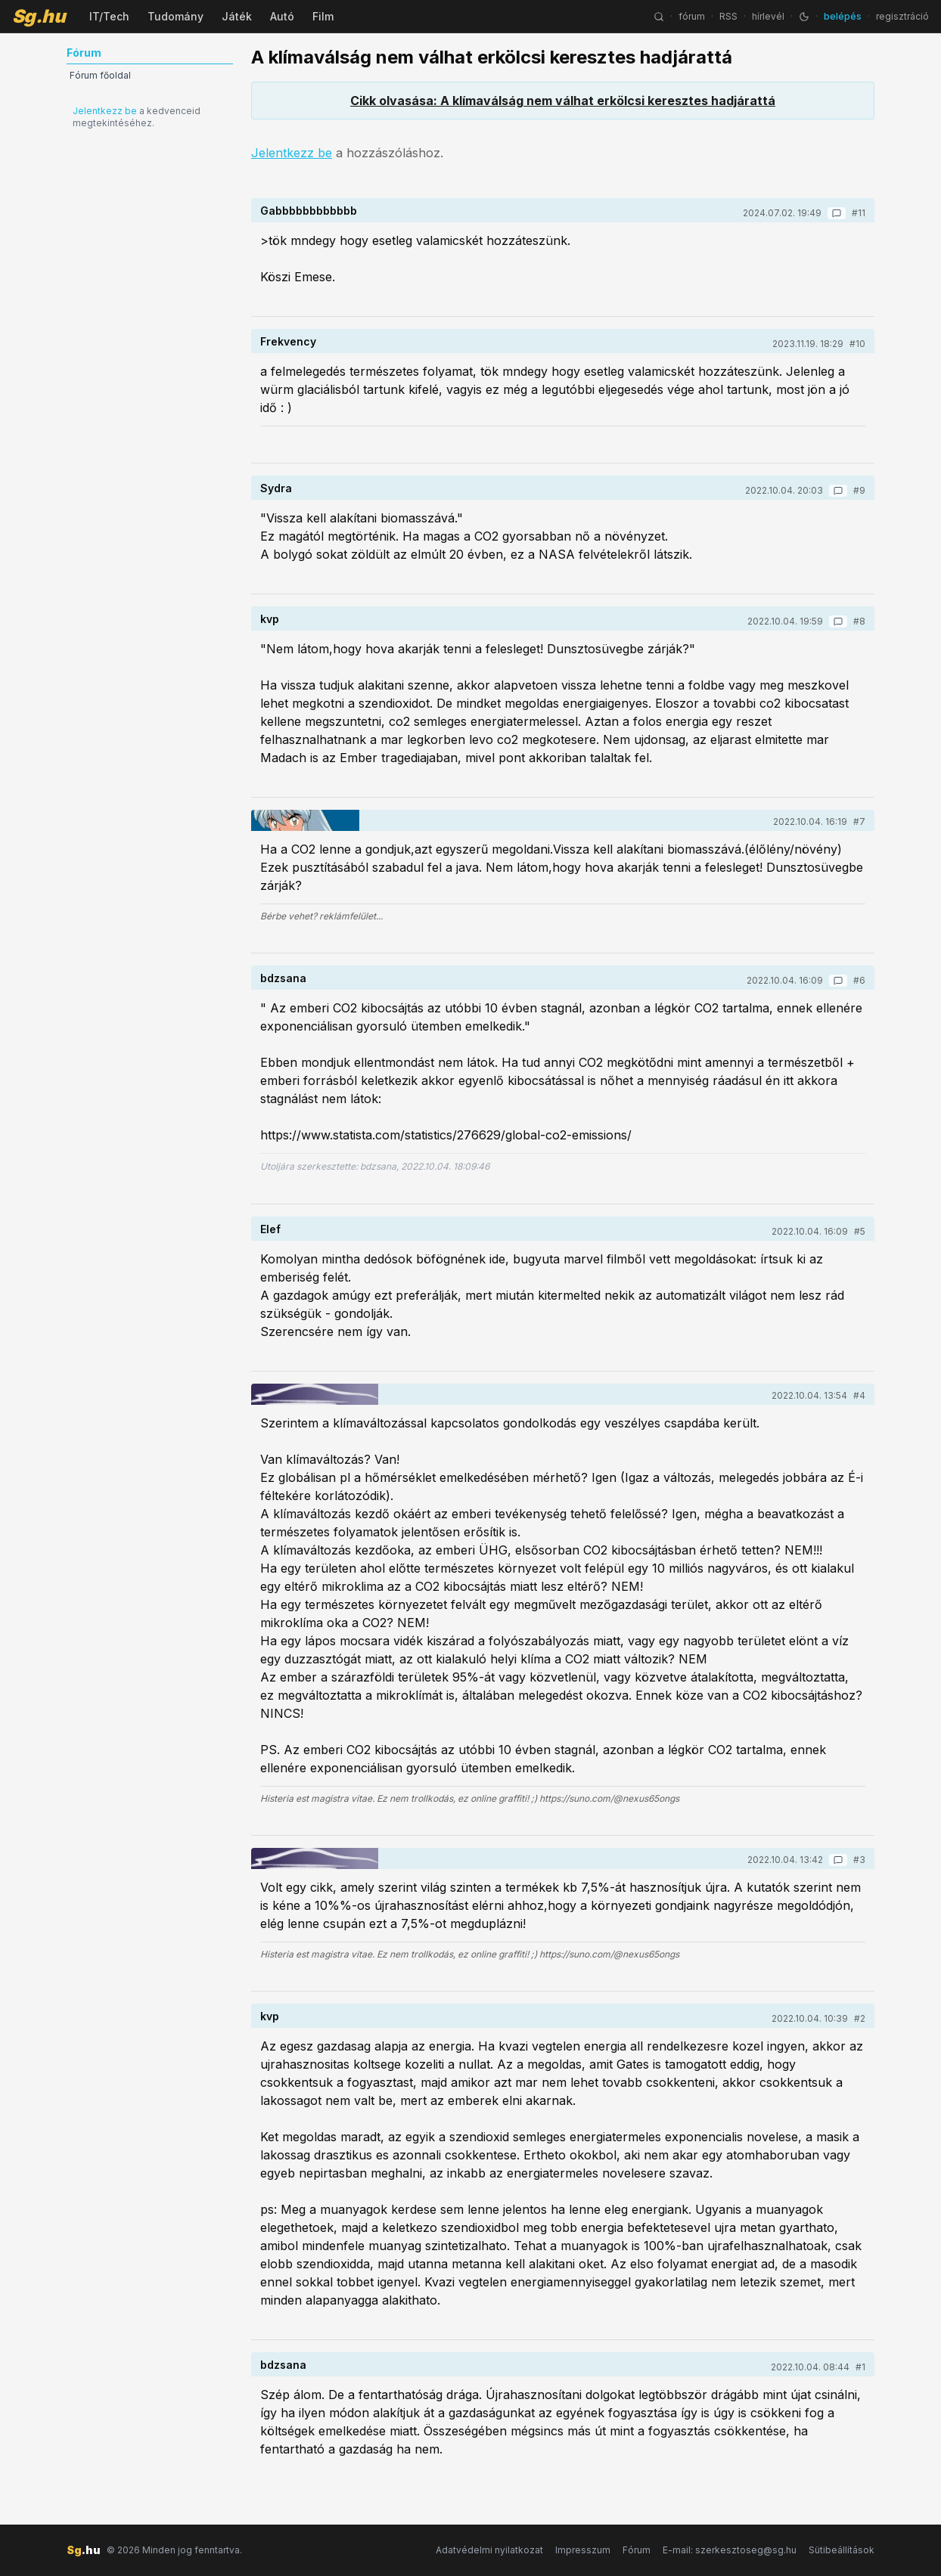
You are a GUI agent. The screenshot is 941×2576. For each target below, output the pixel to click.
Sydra (276, 488)
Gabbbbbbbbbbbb (308, 210)
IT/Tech (109, 16)
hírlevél (768, 16)
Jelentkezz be (105, 110)
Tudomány (175, 16)
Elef (270, 1229)
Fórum (637, 2550)
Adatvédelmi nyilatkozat (489, 2550)
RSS (728, 16)
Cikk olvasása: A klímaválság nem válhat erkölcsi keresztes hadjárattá (562, 100)
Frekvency (288, 341)
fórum (692, 16)
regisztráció (902, 16)
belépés (843, 16)
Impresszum (582, 2550)
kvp (269, 618)
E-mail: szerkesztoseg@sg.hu (730, 2550)
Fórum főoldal (100, 75)
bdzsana (283, 978)
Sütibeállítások (841, 2550)
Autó (282, 16)
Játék (237, 16)
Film (323, 16)
